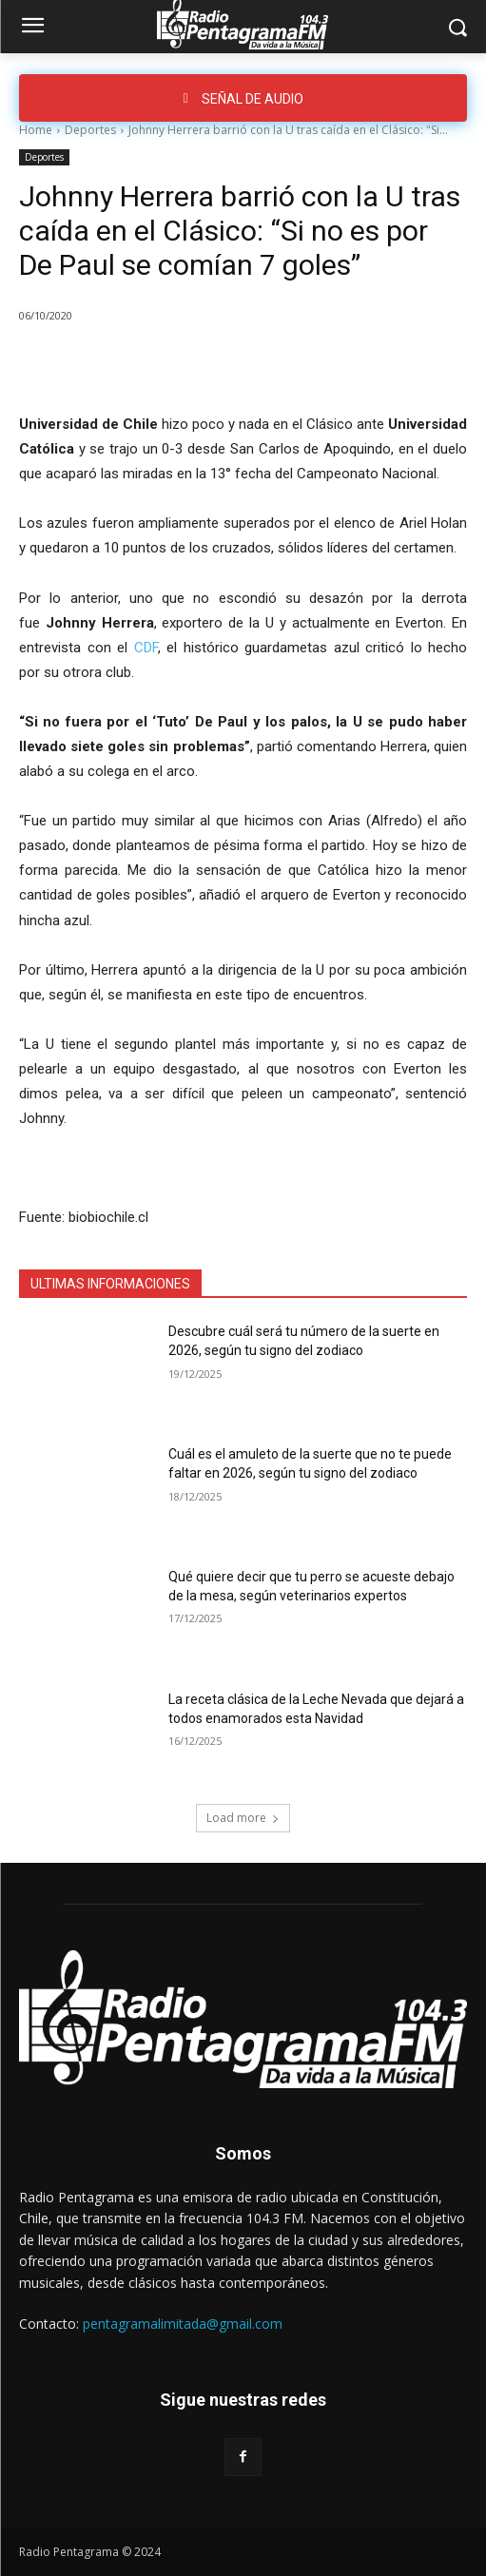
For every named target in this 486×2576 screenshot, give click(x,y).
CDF (146, 647)
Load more (243, 1818)
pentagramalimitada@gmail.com (182, 2324)
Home (35, 130)
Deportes (90, 130)
